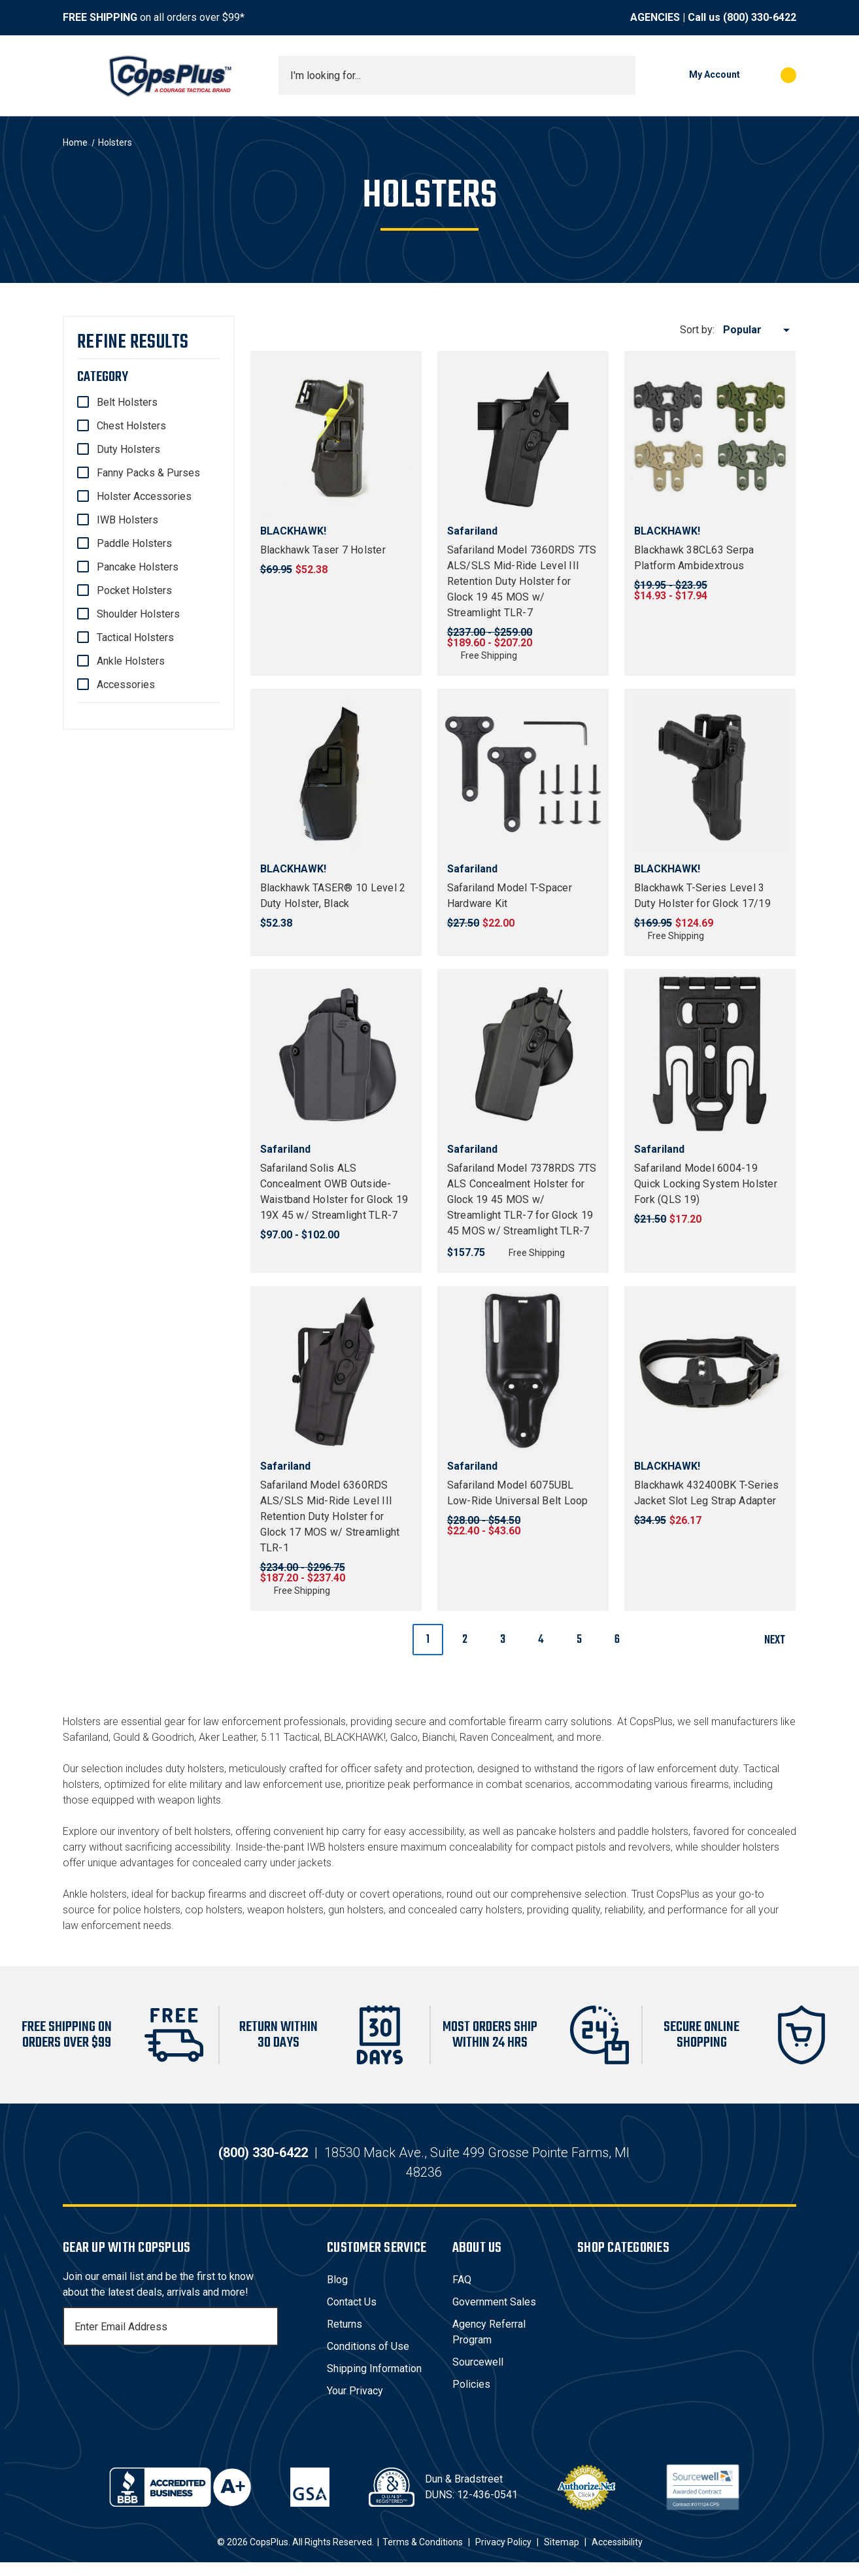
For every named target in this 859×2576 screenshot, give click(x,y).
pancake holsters (556, 1831)
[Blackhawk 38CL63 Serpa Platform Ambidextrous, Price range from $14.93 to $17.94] (710, 436)
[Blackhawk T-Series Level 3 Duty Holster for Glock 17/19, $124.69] (710, 774)
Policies (471, 2398)
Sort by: (697, 329)
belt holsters (203, 1831)
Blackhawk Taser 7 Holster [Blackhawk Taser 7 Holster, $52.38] (323, 550)
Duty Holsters (128, 449)
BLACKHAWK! (355, 1737)
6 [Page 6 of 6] (617, 1639)
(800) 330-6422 (759, 17)
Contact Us (352, 2315)
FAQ (461, 2293)
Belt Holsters (127, 402)
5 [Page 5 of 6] (579, 1639)
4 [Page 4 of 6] (541, 1639)
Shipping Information (374, 2382)
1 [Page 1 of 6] (428, 1639)
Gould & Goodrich (153, 1737)
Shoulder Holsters (138, 614)
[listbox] (758, 330)
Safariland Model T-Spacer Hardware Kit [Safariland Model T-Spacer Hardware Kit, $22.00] (509, 896)
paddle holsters (653, 1831)
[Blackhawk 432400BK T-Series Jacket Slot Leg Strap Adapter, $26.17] (710, 1372)
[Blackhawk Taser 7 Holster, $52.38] (336, 436)
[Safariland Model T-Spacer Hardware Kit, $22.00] (523, 774)
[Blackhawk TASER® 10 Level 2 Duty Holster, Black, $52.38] (336, 774)
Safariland (86, 1737)
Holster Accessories (144, 496)
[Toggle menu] (74, 75)
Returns (344, 2338)
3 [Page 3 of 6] (502, 1639)
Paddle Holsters (134, 543)
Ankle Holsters (131, 661)
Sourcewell (477, 2376)
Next (779, 1640)
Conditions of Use (368, 2360)
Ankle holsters (95, 1894)
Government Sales (494, 2315)
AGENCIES (655, 17)
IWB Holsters (127, 520)
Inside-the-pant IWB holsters (300, 1847)
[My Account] (694, 75)
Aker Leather (227, 1737)
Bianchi (438, 1737)
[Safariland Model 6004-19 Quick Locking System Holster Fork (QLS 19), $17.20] (710, 1055)
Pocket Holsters (134, 590)
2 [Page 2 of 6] (464, 1639)
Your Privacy (355, 2404)
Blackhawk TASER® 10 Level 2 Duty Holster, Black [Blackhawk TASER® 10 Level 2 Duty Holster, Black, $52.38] (333, 896)
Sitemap (561, 2556)
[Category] (148, 377)
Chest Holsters (131, 426)
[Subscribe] (266, 2340)
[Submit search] (621, 75)
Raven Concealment (506, 1737)
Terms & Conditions (422, 2556)
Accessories (126, 684)
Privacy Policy (503, 2556)
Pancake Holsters (137, 567)
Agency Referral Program (489, 2346)
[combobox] (456, 75)
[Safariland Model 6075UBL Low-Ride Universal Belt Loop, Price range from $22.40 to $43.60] (523, 1372)
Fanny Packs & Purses (148, 473)
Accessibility (617, 2556)
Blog (337, 2293)
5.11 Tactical (290, 1737)
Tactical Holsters (135, 637)
